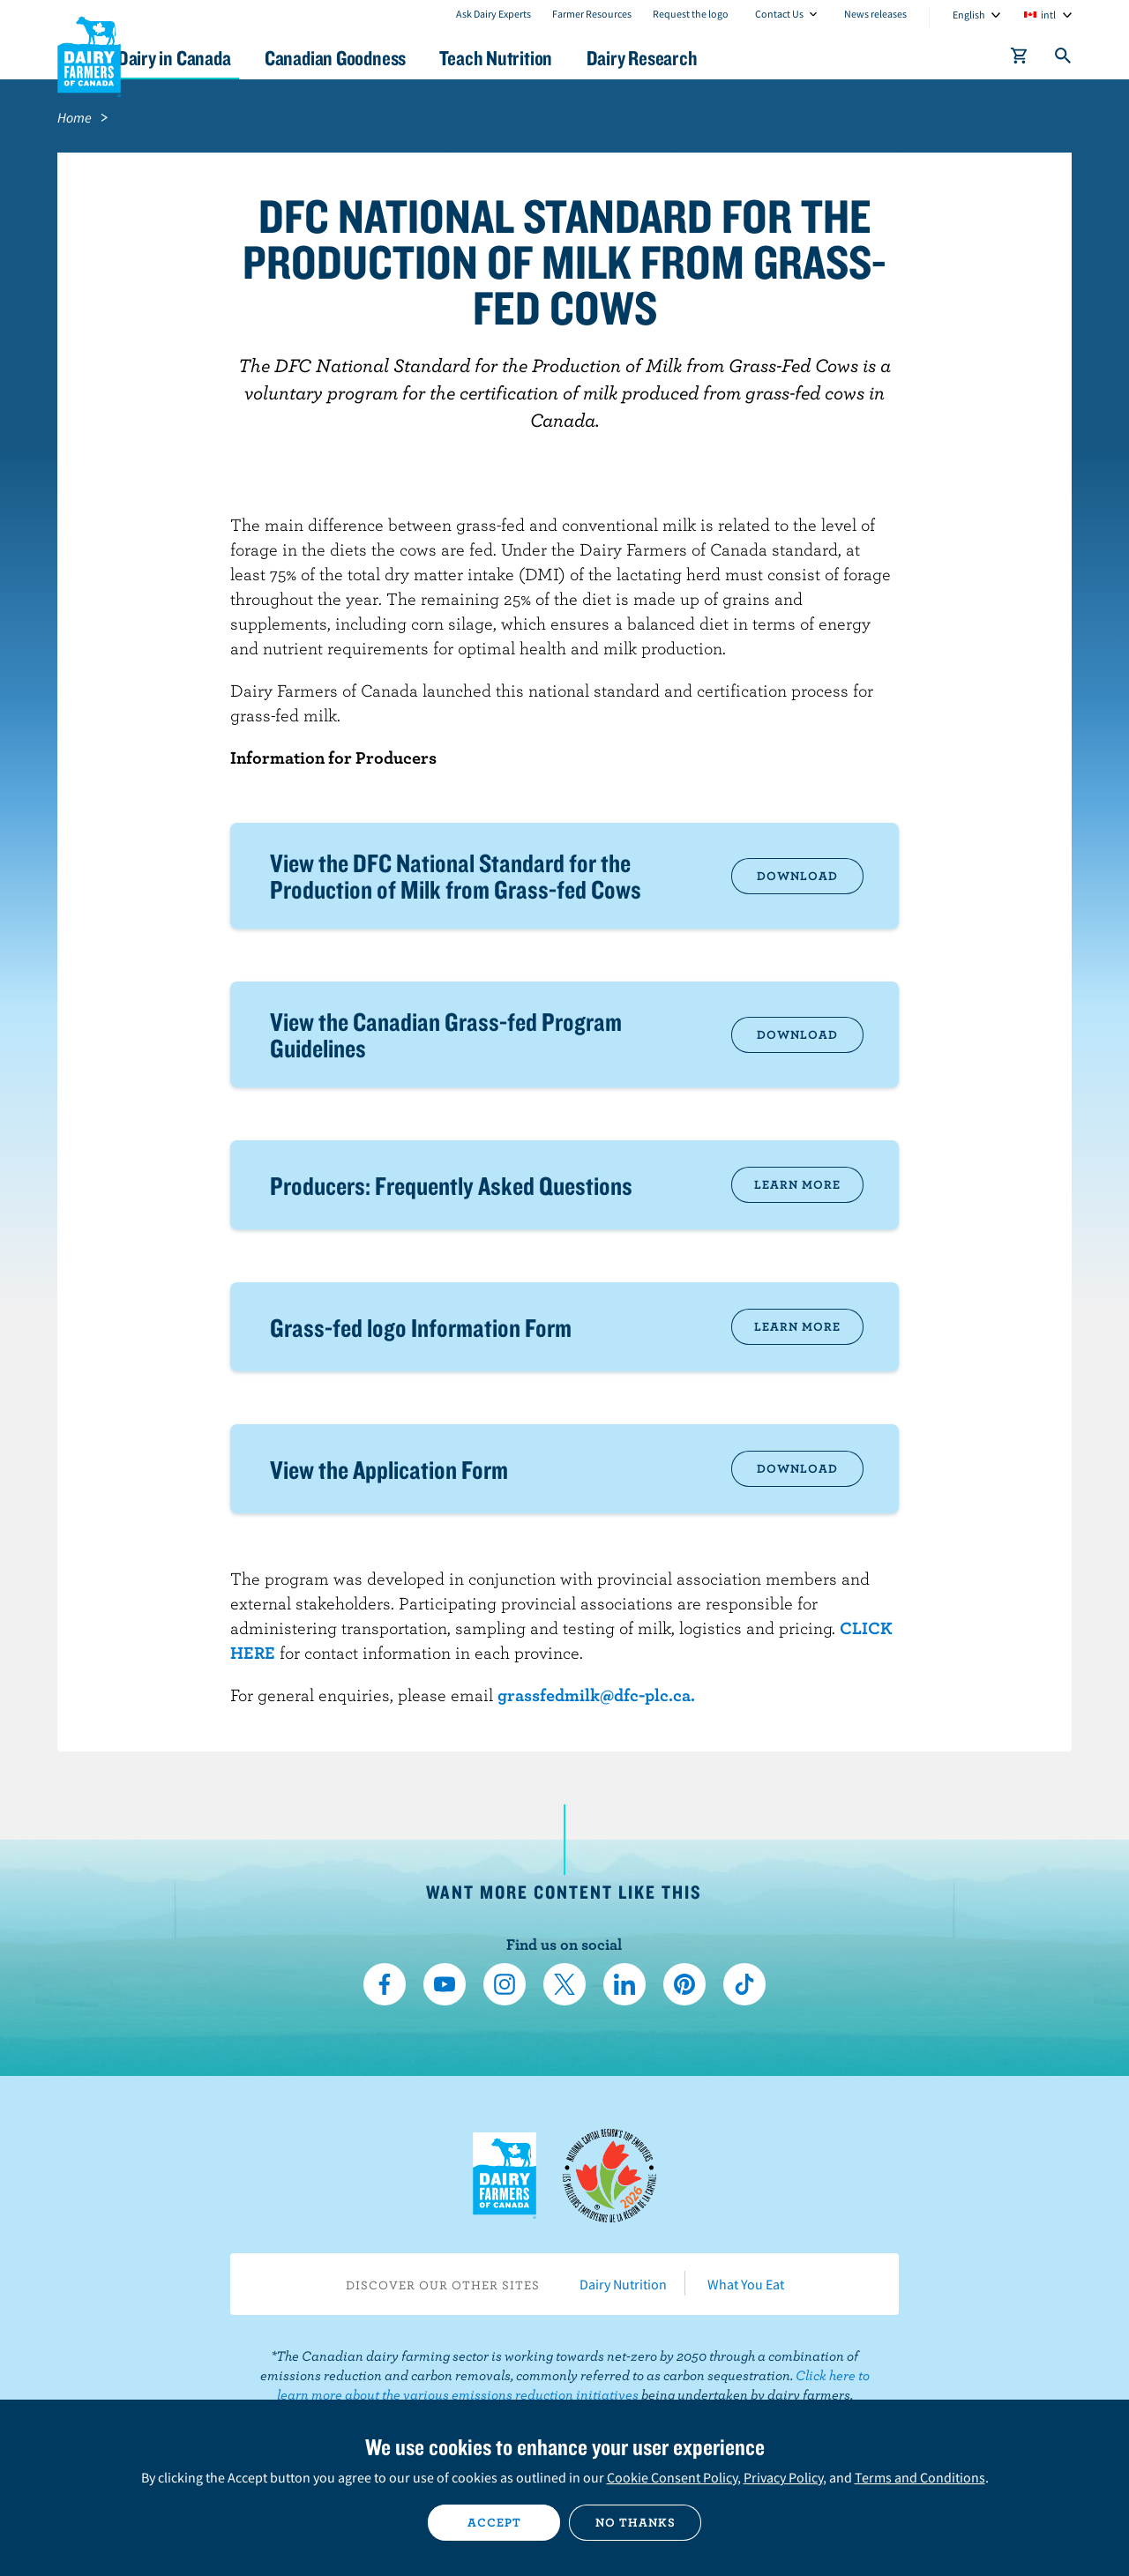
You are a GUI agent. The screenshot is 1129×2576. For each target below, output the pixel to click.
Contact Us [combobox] (779, 13)
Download (797, 876)
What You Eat (745, 2284)
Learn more (797, 1184)
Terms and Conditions (920, 2477)
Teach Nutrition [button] (571, 58)
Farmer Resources (592, 13)
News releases (875, 13)
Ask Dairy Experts (493, 13)
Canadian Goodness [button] (397, 58)
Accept (494, 2522)
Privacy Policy (783, 2477)
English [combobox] (969, 14)
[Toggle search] (1063, 59)
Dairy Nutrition (623, 2284)
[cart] (1019, 59)
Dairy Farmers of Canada (89, 54)
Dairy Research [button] (730, 58)
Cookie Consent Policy (672, 2477)
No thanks (635, 2522)
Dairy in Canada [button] (223, 58)
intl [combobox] (1048, 14)
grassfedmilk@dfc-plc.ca (594, 1694)
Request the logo (691, 13)
